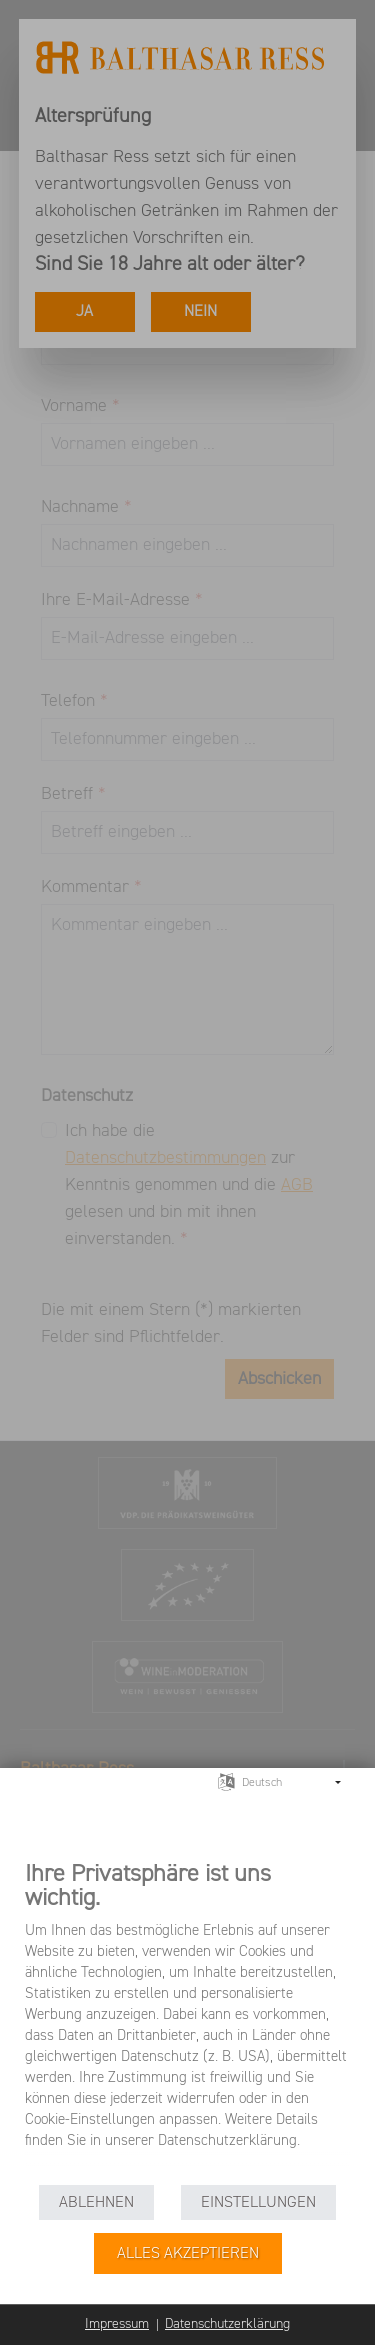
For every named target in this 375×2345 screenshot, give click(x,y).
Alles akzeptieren (188, 2253)
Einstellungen (258, 2202)
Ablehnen (96, 2202)
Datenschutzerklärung (227, 2324)
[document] (187, 2019)
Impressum (117, 2324)
